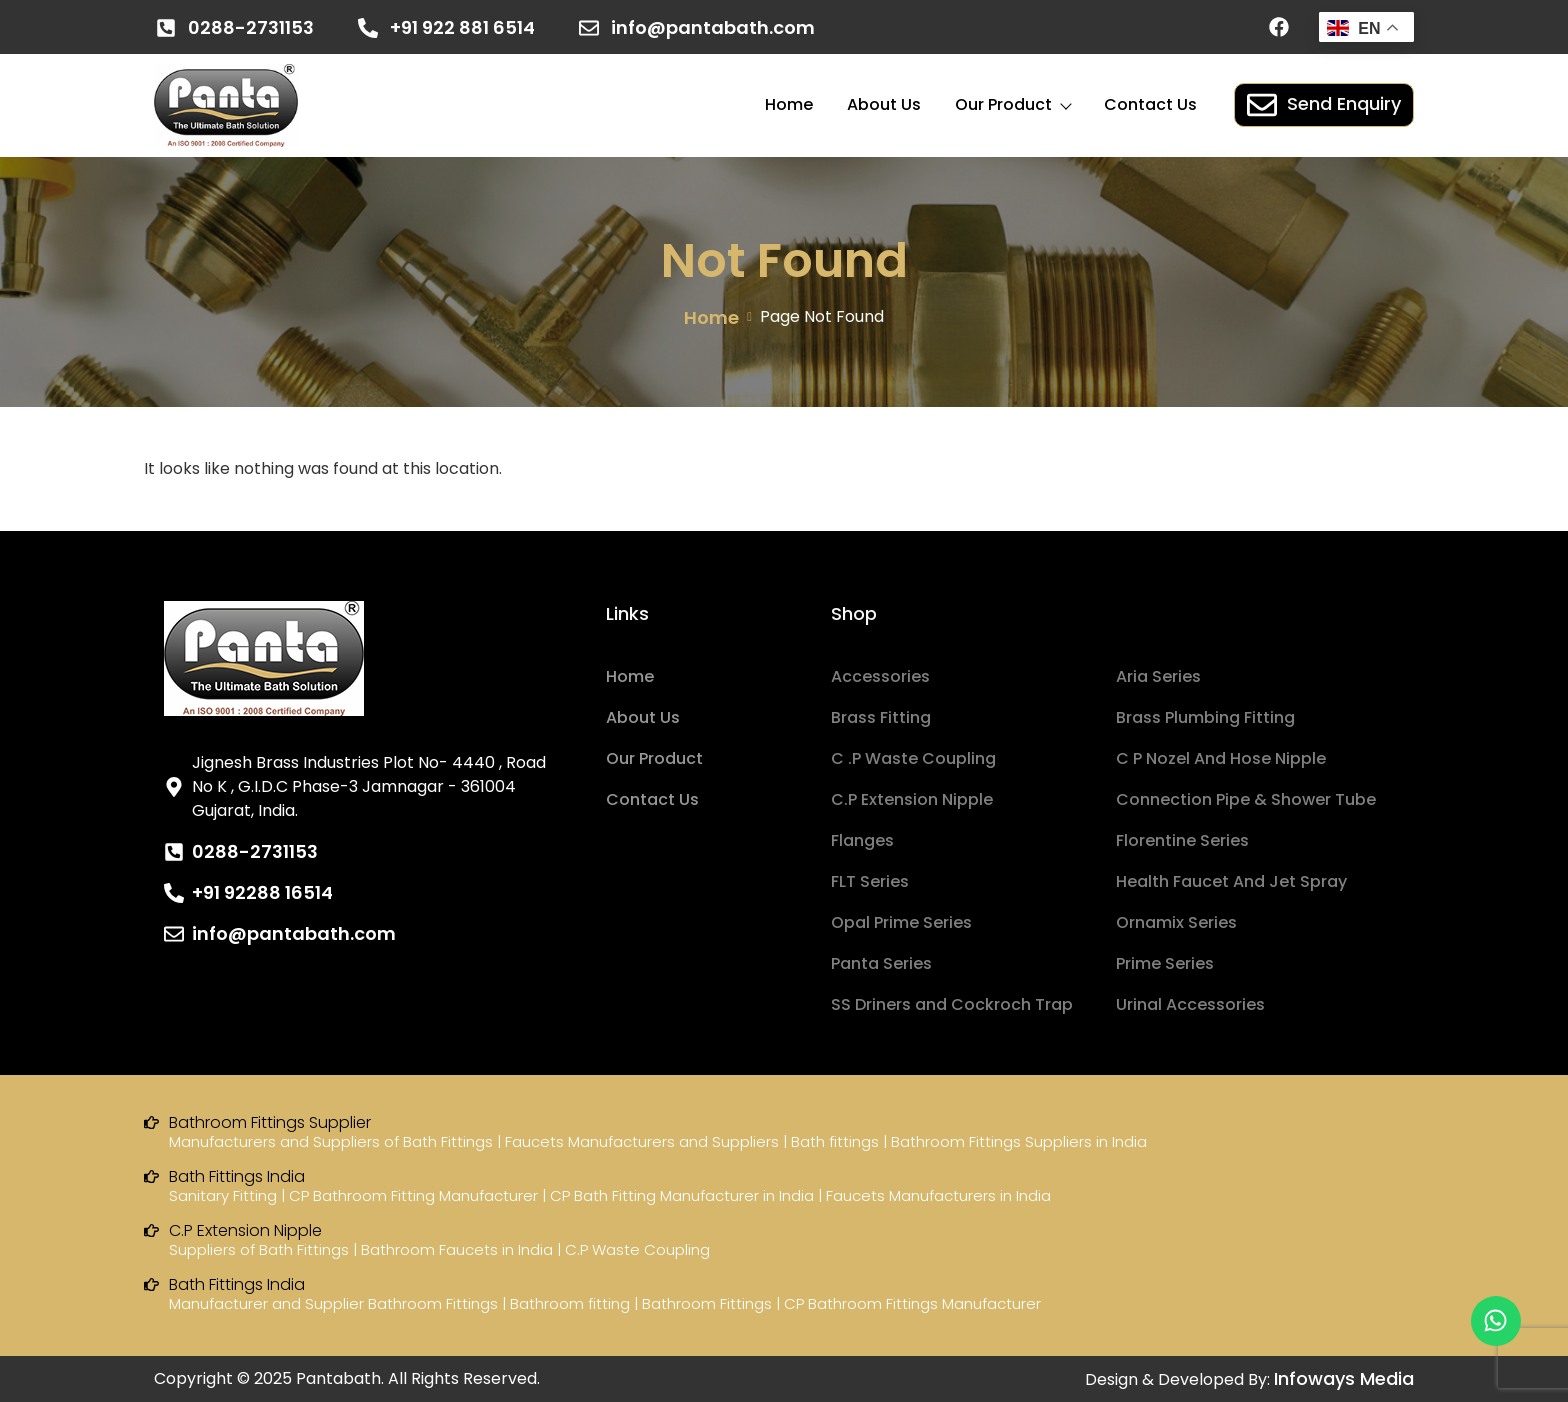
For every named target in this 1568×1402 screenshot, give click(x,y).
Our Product (1012, 104)
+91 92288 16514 (262, 892)
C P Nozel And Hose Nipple (1221, 758)
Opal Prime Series (901, 922)
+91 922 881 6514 (462, 27)
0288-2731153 (251, 27)
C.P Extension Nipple (912, 799)
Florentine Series (1182, 840)
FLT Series (870, 881)
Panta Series (881, 963)
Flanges (862, 840)
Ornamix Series (1176, 922)
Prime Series (1165, 963)
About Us (884, 104)
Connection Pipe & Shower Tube (1246, 799)
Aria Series (1158, 676)
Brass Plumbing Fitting (1205, 717)
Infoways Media (1344, 1378)
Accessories (880, 676)
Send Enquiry (1324, 105)
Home (789, 104)
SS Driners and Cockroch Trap (952, 1004)
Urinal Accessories (1190, 1004)
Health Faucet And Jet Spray (1231, 881)
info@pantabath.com (713, 27)
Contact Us (1150, 104)
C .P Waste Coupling (913, 758)
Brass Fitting (881, 717)
